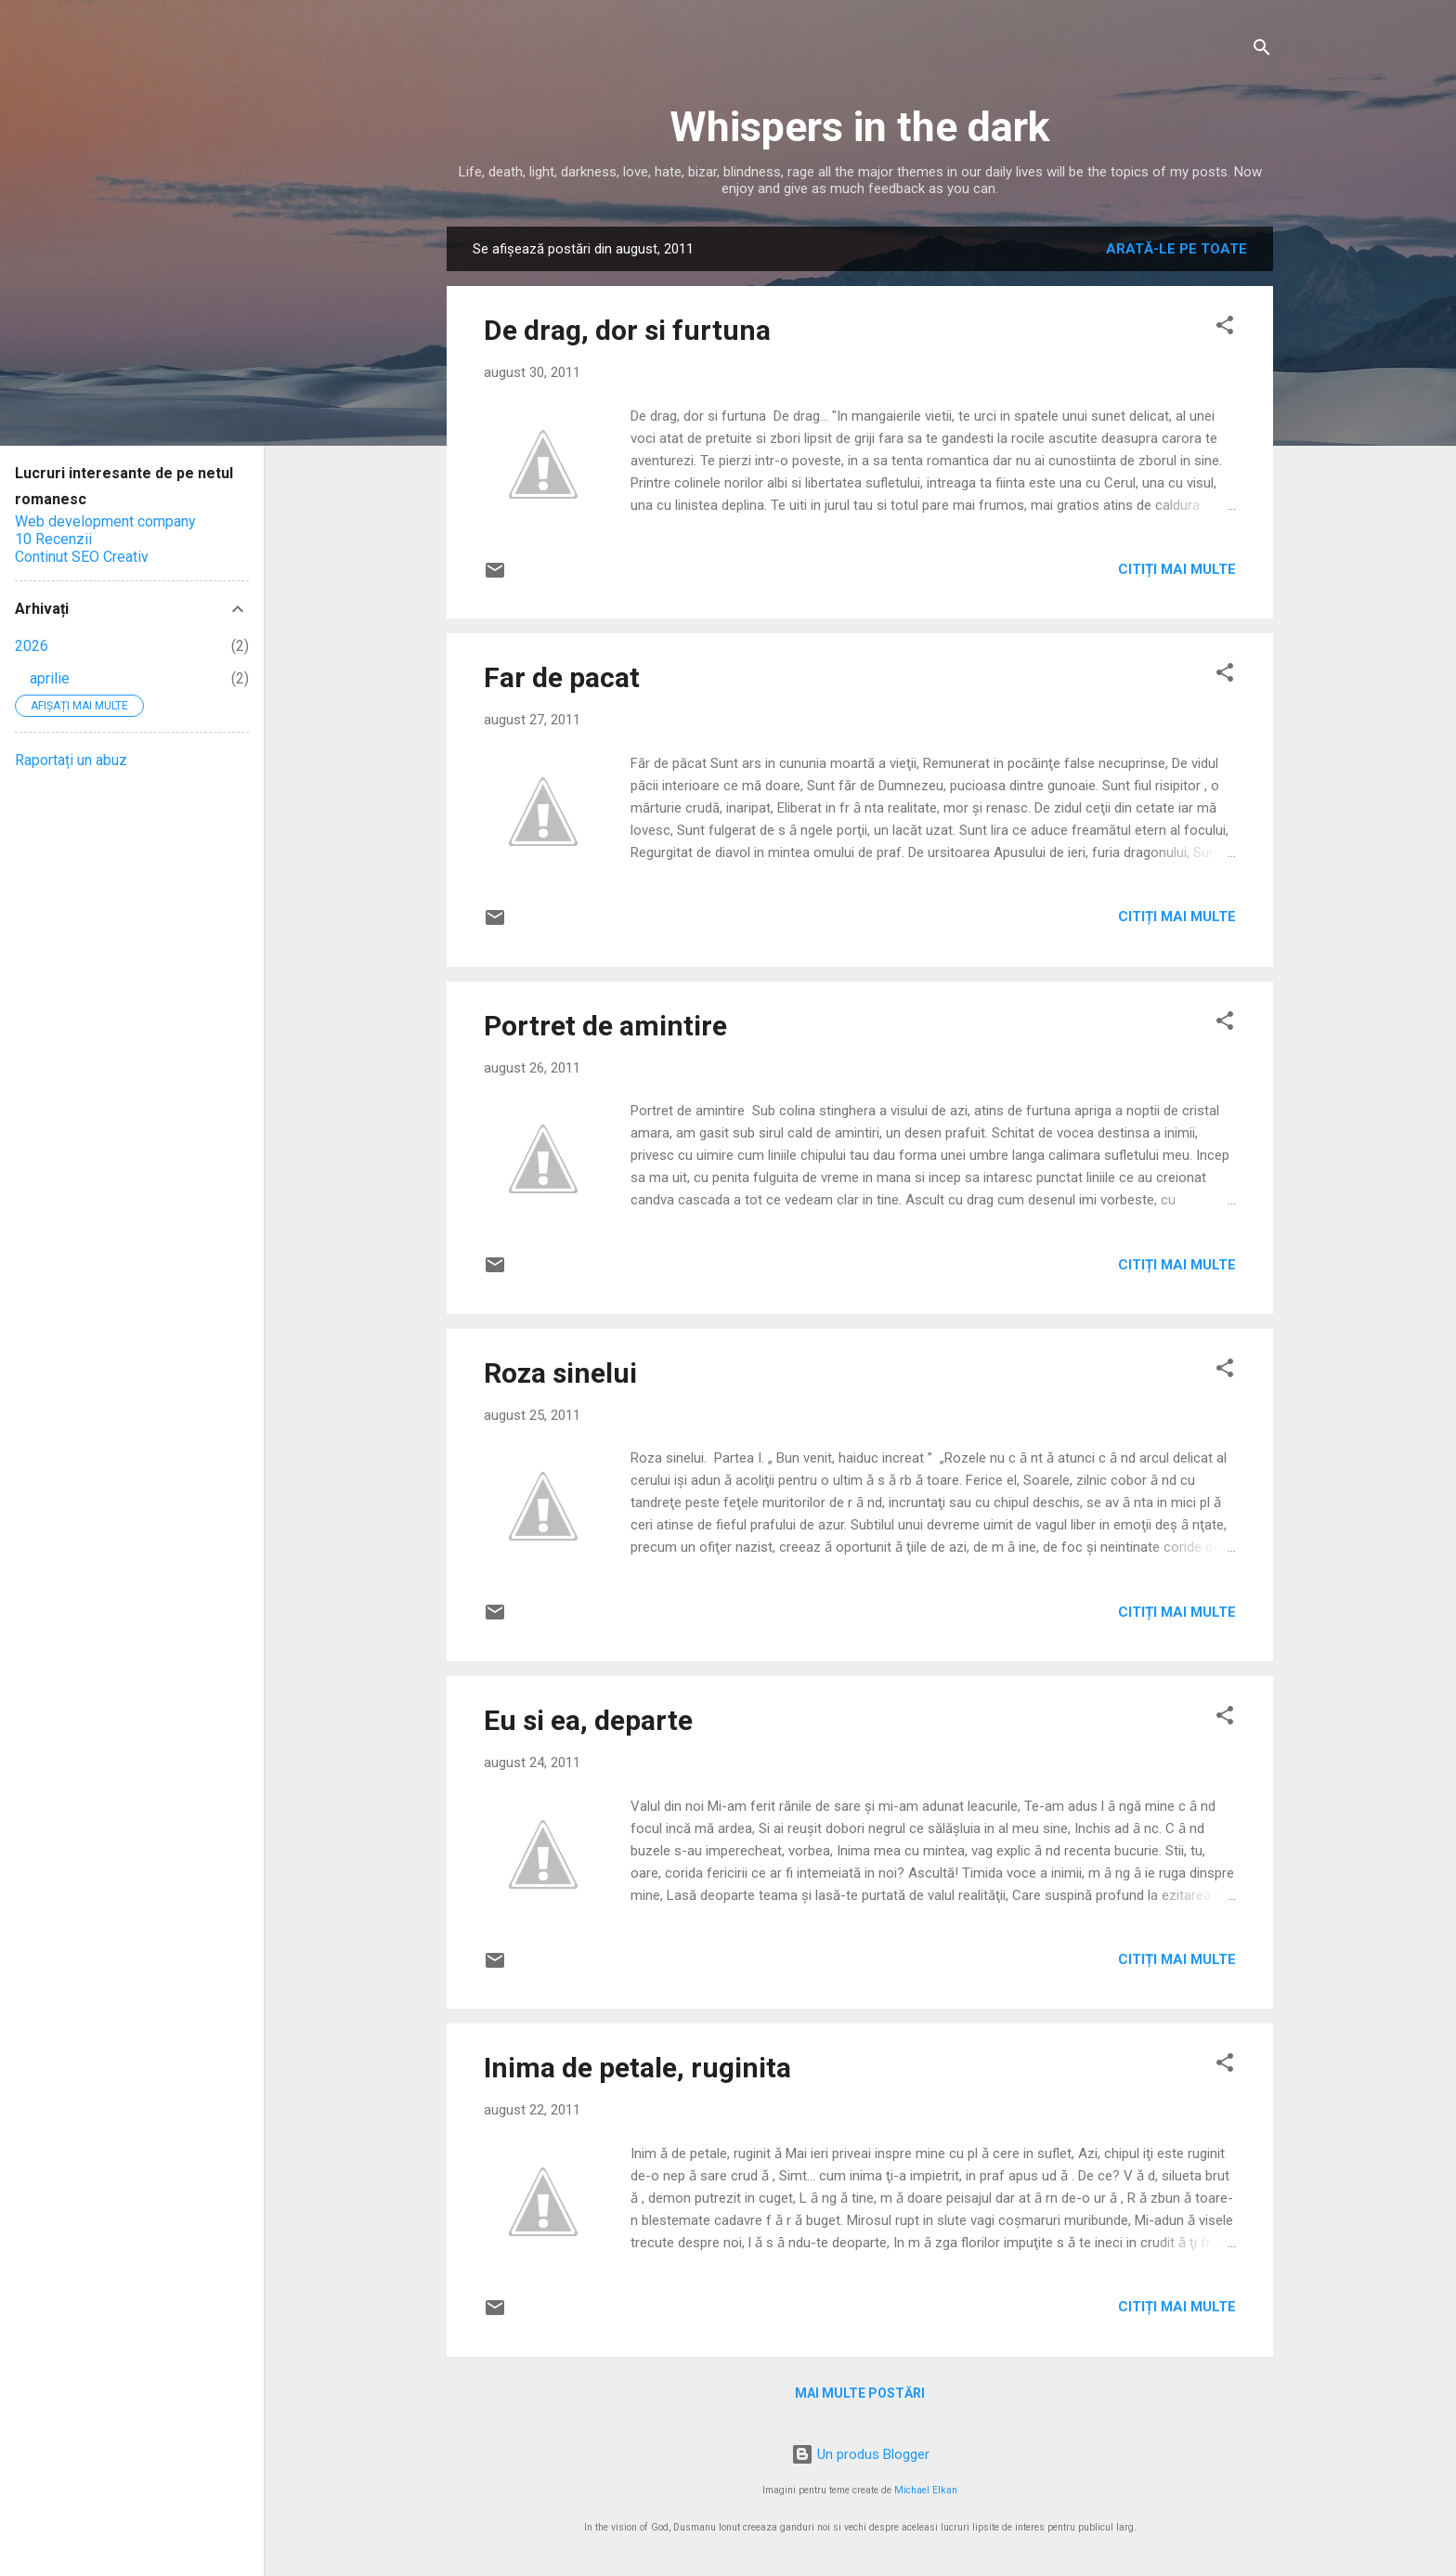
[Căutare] (1262, 50)
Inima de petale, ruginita (637, 2067)
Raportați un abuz (71, 760)
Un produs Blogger (860, 2454)
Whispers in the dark (860, 126)
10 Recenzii (53, 539)
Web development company (105, 521)
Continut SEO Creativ (82, 557)
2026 (31, 646)
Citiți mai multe (1177, 569)
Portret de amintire (605, 1025)
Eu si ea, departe (588, 1720)
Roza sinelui (560, 1373)
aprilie (50, 678)
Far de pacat (562, 677)
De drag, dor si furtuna (627, 330)
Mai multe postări (860, 2393)
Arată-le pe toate (1176, 249)
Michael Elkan (925, 2490)
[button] (1225, 328)
